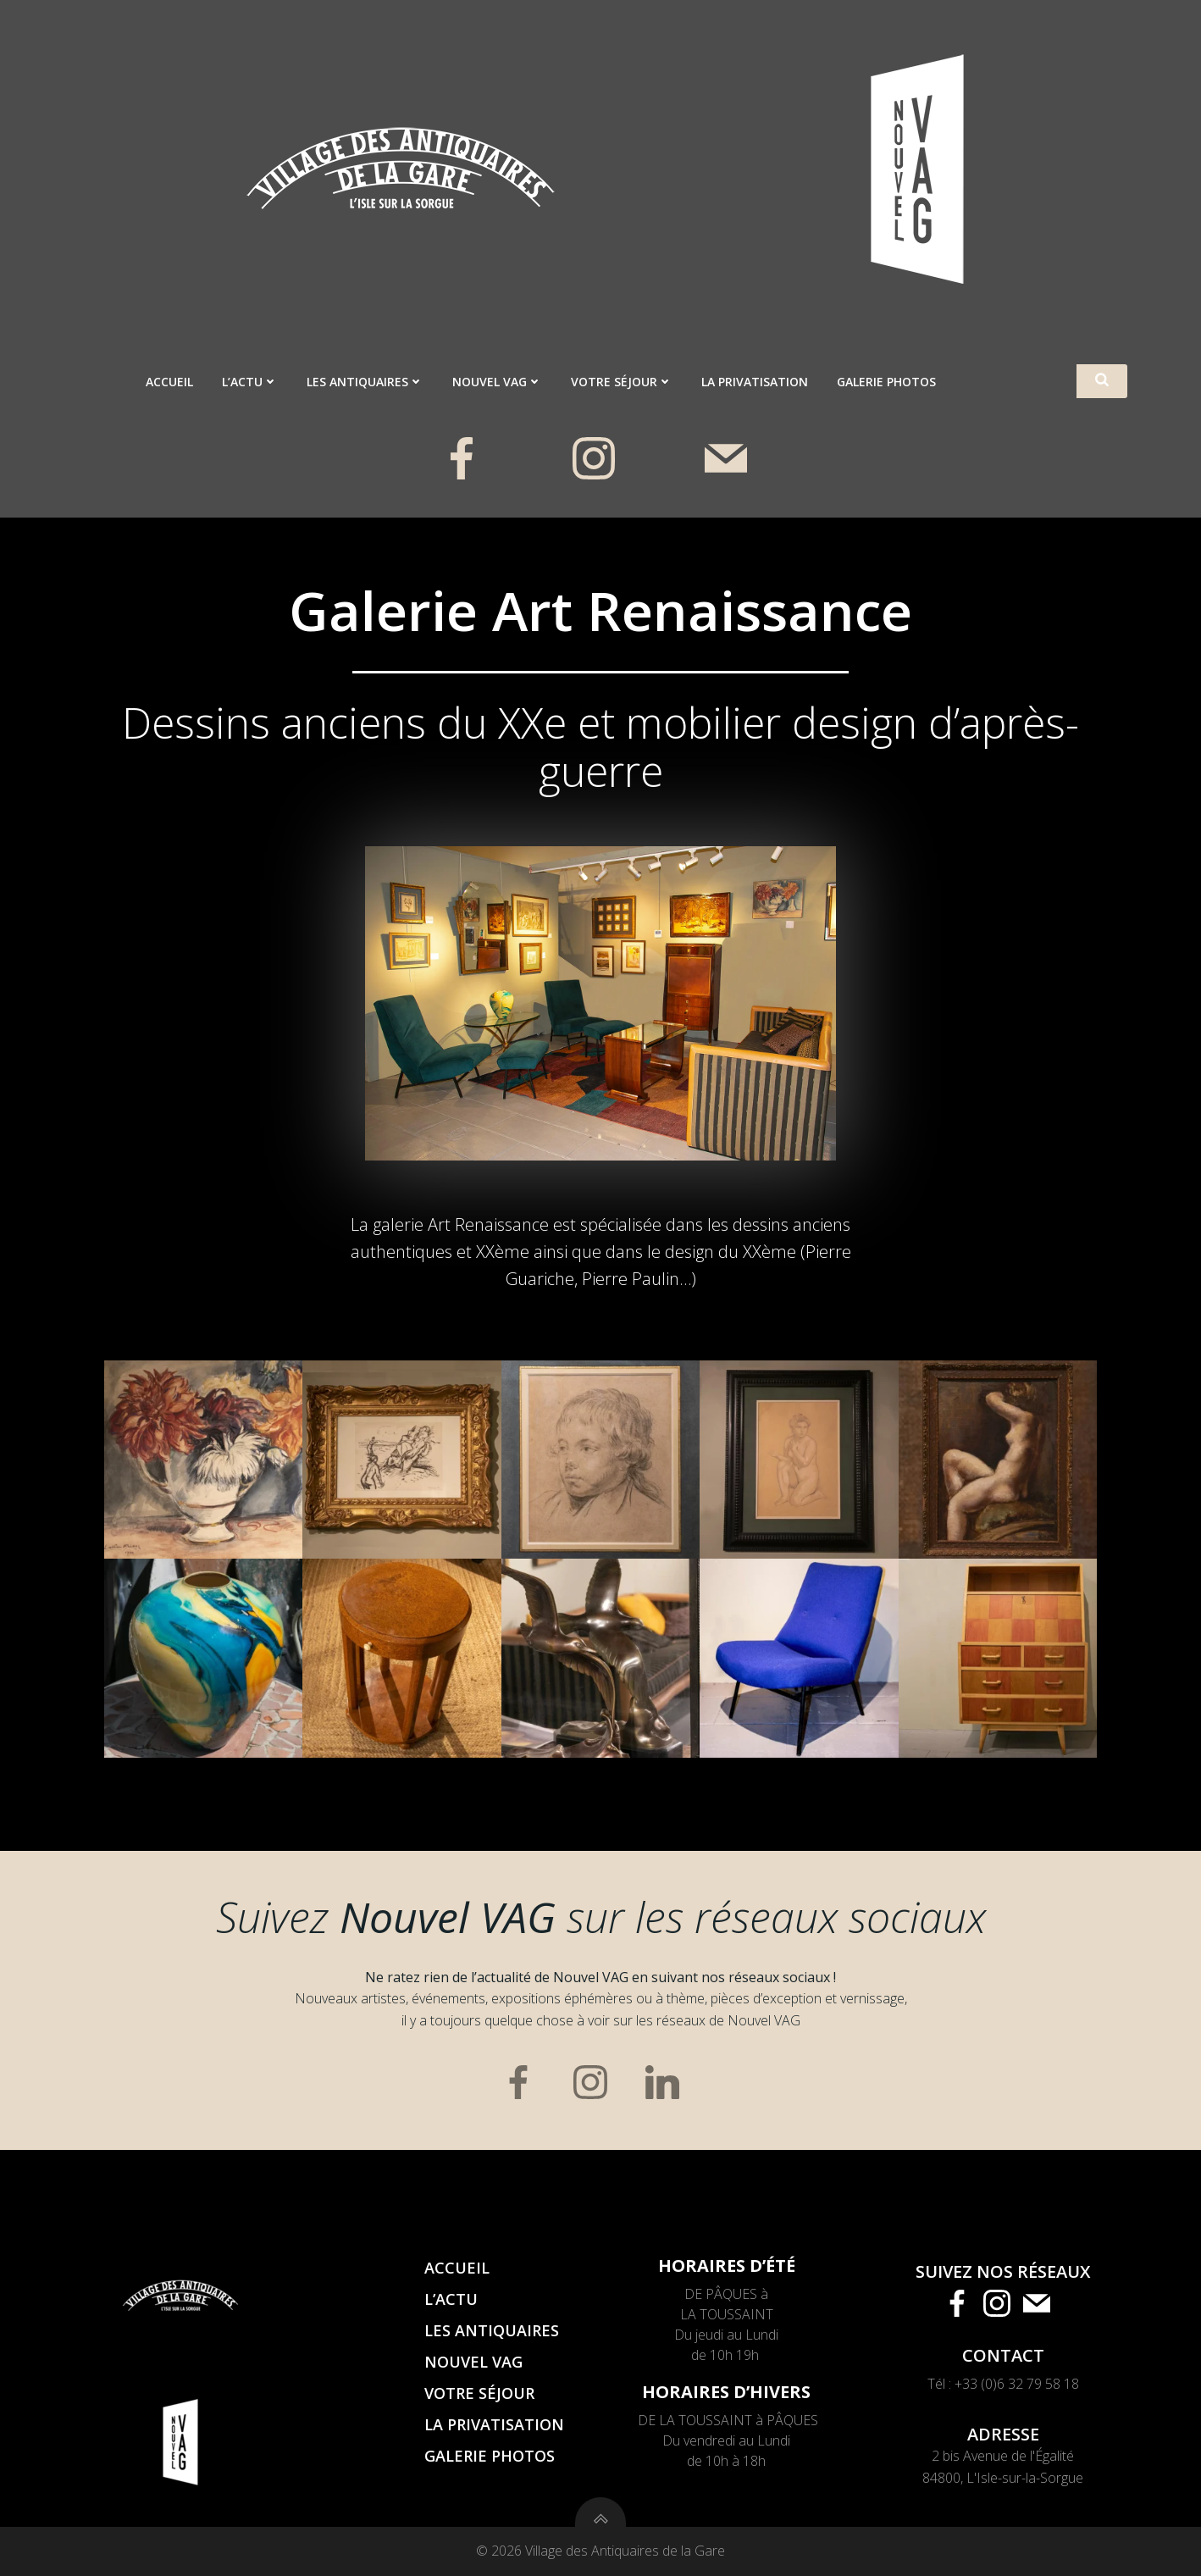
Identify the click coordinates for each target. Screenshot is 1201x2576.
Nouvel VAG (497, 382)
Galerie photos (886, 382)
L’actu (250, 382)
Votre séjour (621, 382)
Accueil (169, 382)
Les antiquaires (365, 382)
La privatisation (754, 382)
